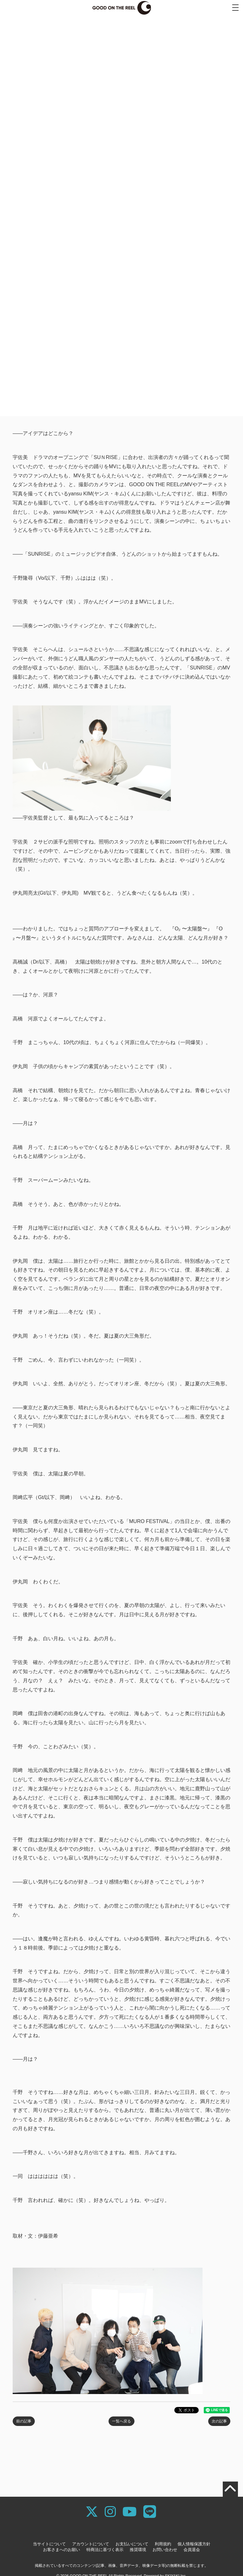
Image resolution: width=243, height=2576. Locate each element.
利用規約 (163, 2544)
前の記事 (23, 2421)
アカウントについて (90, 2544)
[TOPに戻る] (230, 2489)
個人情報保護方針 (194, 2544)
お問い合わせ (165, 2549)
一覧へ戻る (121, 2421)
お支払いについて (131, 2544)
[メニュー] (235, 7)
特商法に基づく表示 (104, 2549)
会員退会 (192, 2549)
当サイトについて (49, 2544)
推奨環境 (138, 2549)
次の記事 (219, 2421)
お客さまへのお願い (61, 2549)
